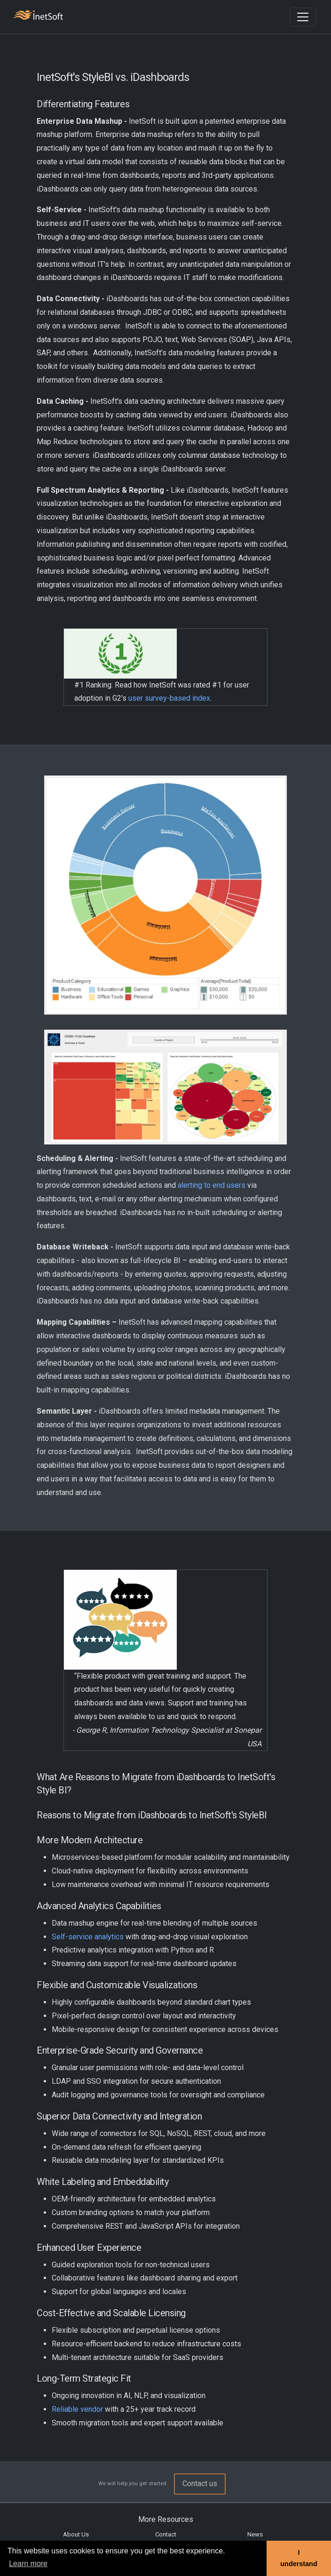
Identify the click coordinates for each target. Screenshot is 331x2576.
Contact (165, 2534)
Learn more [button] (28, 2564)
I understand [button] (298, 2558)
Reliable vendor (77, 2409)
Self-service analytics (88, 1936)
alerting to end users (211, 1185)
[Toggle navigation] (303, 17)
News (255, 2534)
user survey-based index (169, 698)
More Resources (165, 2519)
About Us (76, 2534)
